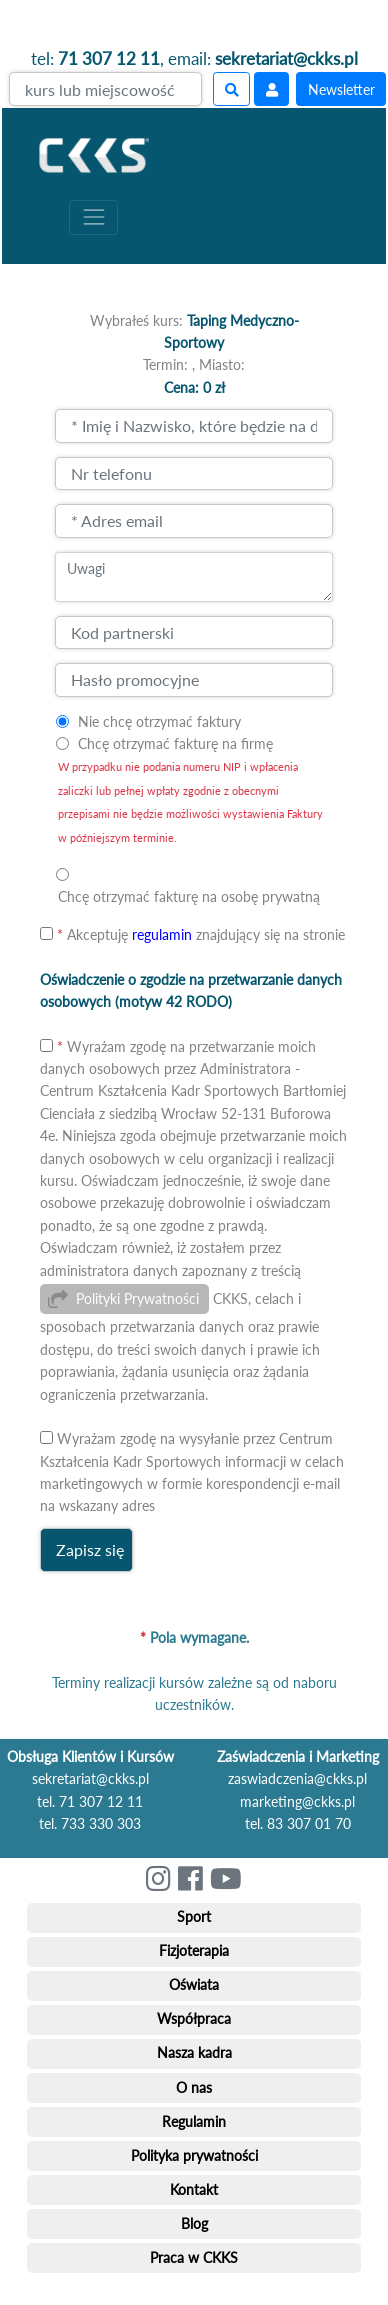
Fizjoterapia (194, 1950)
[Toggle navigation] (93, 217)
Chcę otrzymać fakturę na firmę (175, 743)
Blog (194, 2223)
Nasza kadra (194, 2052)
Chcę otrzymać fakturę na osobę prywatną (189, 896)
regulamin (162, 934)
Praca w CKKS (194, 2257)
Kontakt (194, 2189)
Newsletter (341, 89)
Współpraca (194, 2018)
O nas (194, 2087)
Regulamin (194, 2121)
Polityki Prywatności (137, 1298)
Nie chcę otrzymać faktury (159, 721)
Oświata (194, 1984)
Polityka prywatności (194, 2155)
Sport (194, 1916)
